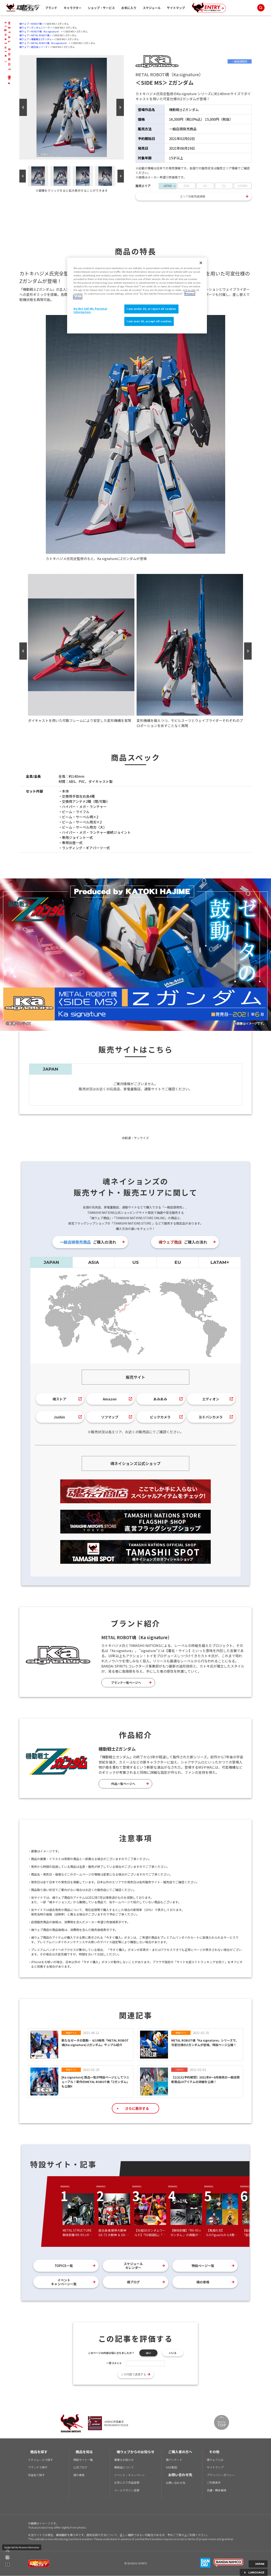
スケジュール (152, 8)
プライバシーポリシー (221, 2475)
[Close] (201, 263)
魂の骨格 (202, 2282)
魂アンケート (174, 2460)
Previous (23, 107)
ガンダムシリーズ (40, 27)
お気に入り (128, 8)
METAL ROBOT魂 (40, 35)
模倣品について (124, 2467)
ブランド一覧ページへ (126, 1682)
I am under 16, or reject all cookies (151, 308)
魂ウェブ (24, 23)
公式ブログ (80, 2467)
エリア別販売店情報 (192, 196)
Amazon (110, 1398)
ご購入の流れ (88, 1242)
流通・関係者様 (216, 2490)
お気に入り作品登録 (126, 2482)
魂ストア (59, 1398)
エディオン (210, 1398)
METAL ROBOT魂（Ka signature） (49, 43)
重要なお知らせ (124, 2460)
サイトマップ (176, 8)
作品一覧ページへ (123, 1784)
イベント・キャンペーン (129, 2475)
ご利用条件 (214, 2482)
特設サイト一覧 (83, 2460)
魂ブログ (133, 2282)
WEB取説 (171, 2467)
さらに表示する (137, 2108)
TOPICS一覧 (64, 2265)
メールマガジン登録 (126, 2490)
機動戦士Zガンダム (41, 39)
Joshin (59, 1417)
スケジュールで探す (40, 2460)
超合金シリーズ (39, 47)
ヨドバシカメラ (211, 1417)
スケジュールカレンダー (133, 2265)
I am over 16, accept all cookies (149, 321)
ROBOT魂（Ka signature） (45, 31)
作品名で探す (36, 2475)
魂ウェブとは (215, 2460)
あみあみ (160, 1398)
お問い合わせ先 (175, 2483)
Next (120, 107)
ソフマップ (109, 1417)
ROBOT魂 (36, 23)
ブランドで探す (38, 2467)
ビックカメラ (160, 1417)
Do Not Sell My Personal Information (21, 2547)
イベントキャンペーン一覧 (64, 2282)
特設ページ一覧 (203, 2265)
